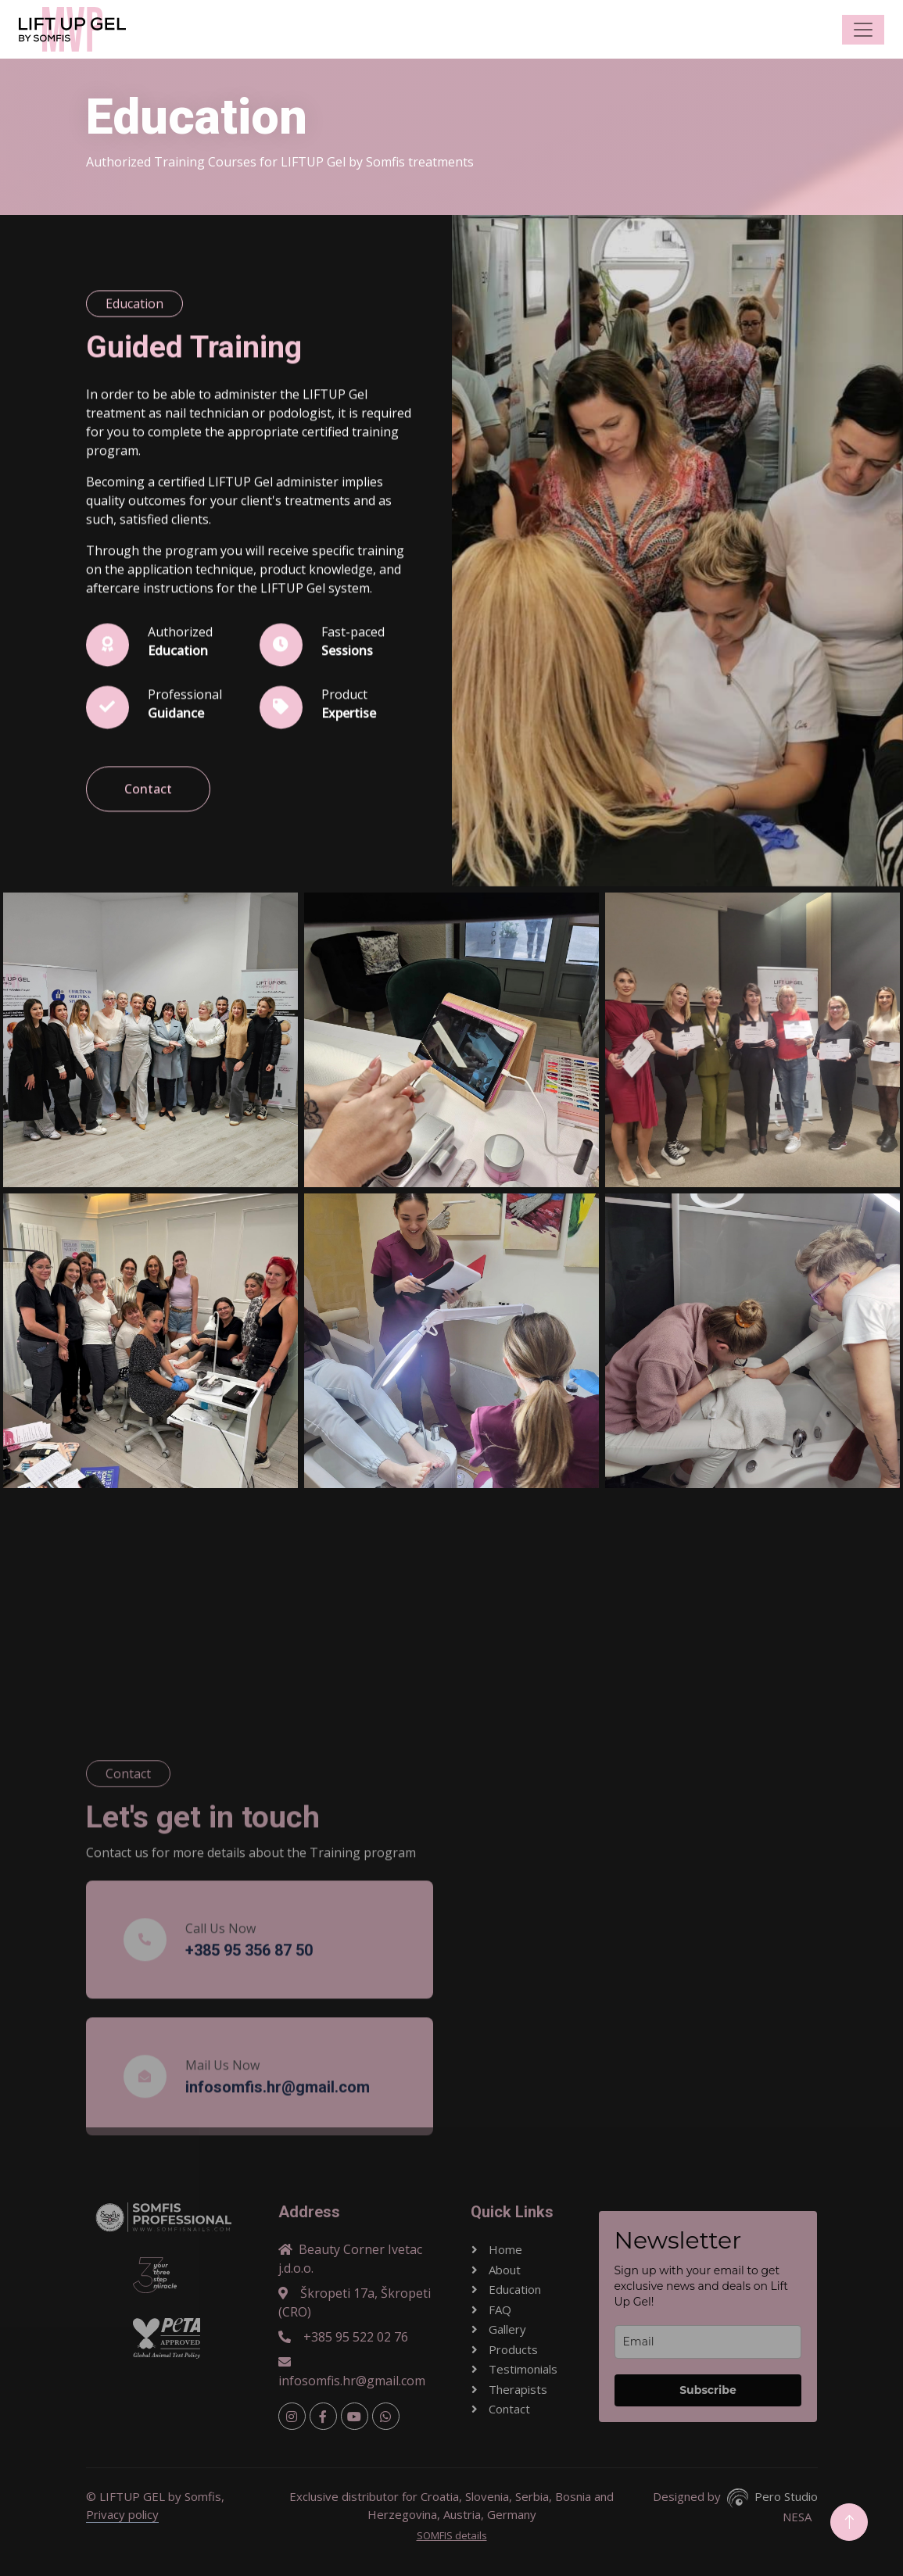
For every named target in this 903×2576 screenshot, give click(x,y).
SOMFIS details (452, 2535)
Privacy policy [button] (122, 2514)
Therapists (516, 2389)
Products (512, 2349)
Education (513, 2289)
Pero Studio (786, 2496)
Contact (148, 828)
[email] (708, 2342)
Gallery (506, 2329)
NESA (797, 2516)
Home (504, 2249)
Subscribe (707, 2390)
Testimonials (521, 2369)
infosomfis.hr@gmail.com (351, 2372)
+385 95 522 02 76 (343, 2336)
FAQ (498, 2309)
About (503, 2269)
